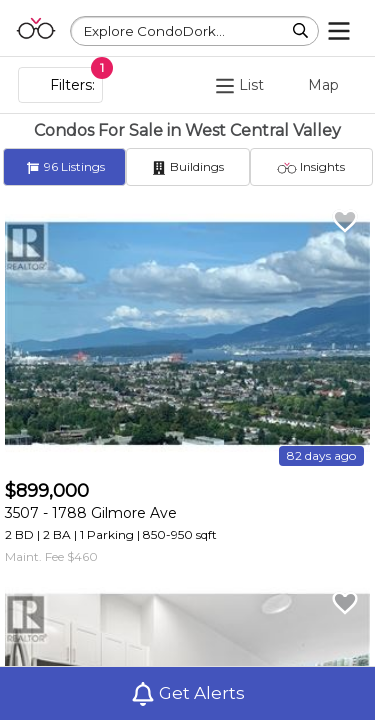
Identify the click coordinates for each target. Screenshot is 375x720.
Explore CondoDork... (154, 31)
